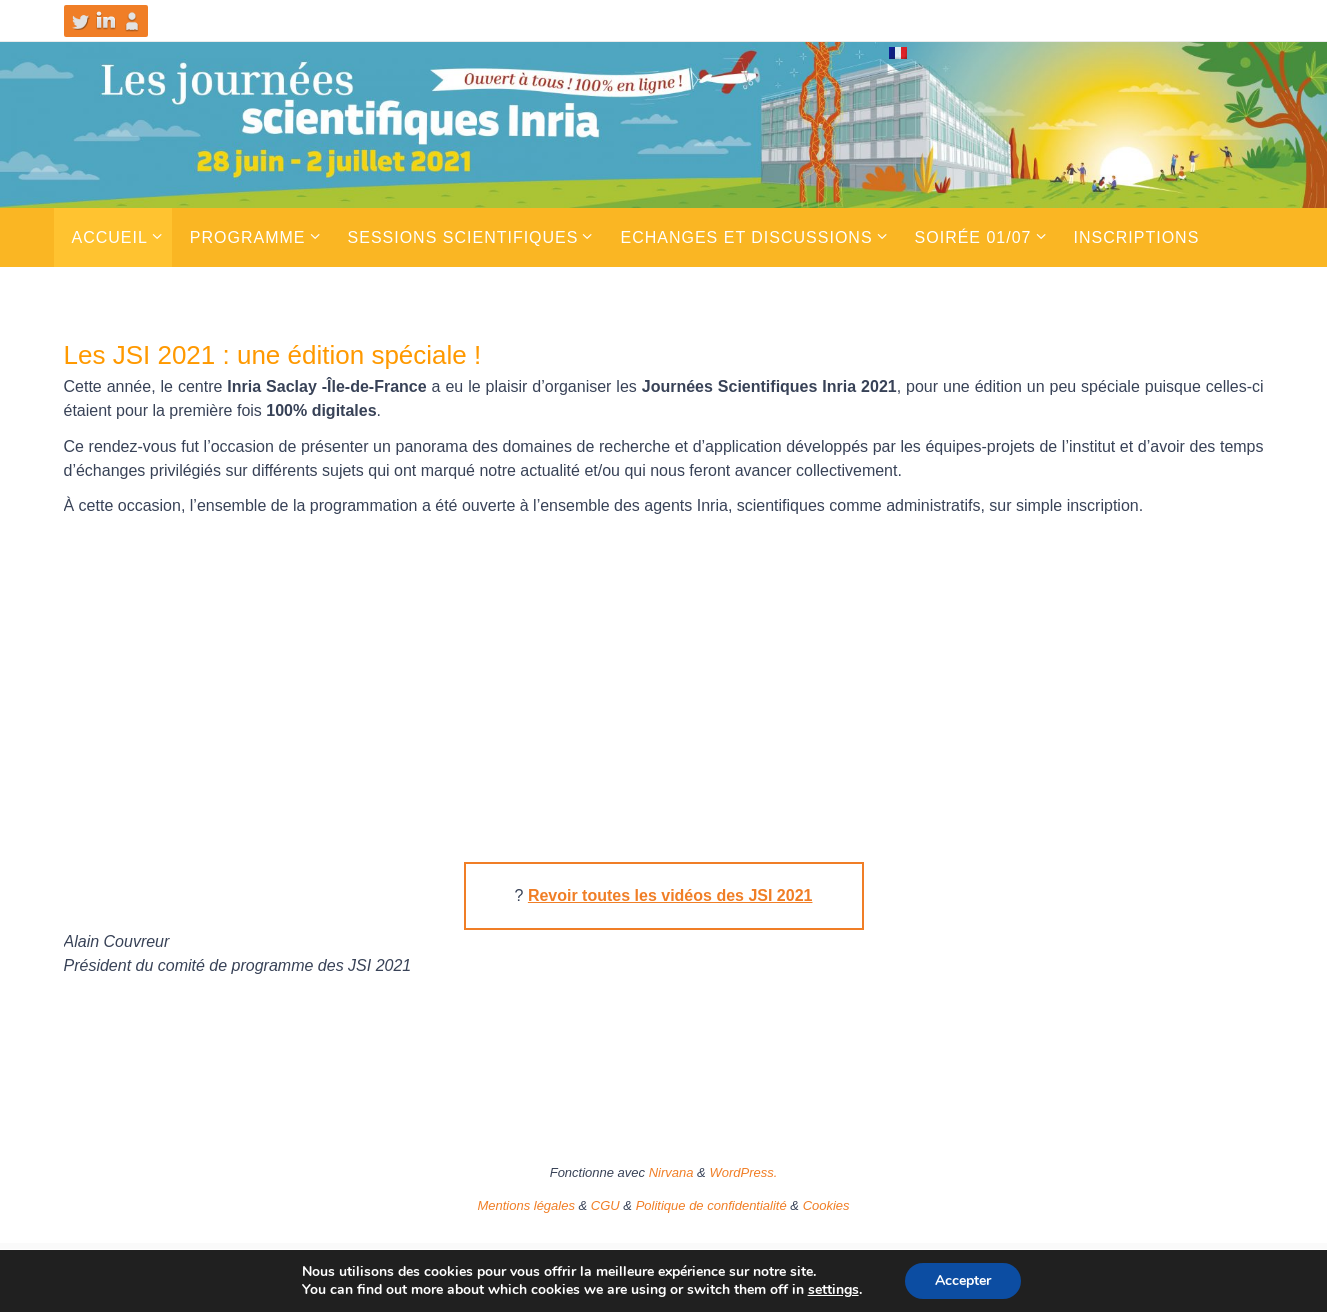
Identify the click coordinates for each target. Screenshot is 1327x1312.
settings (833, 1290)
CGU (605, 1205)
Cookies (826, 1205)
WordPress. (743, 1172)
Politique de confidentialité (711, 1205)
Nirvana (671, 1172)
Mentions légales (526, 1205)
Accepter (963, 1280)
